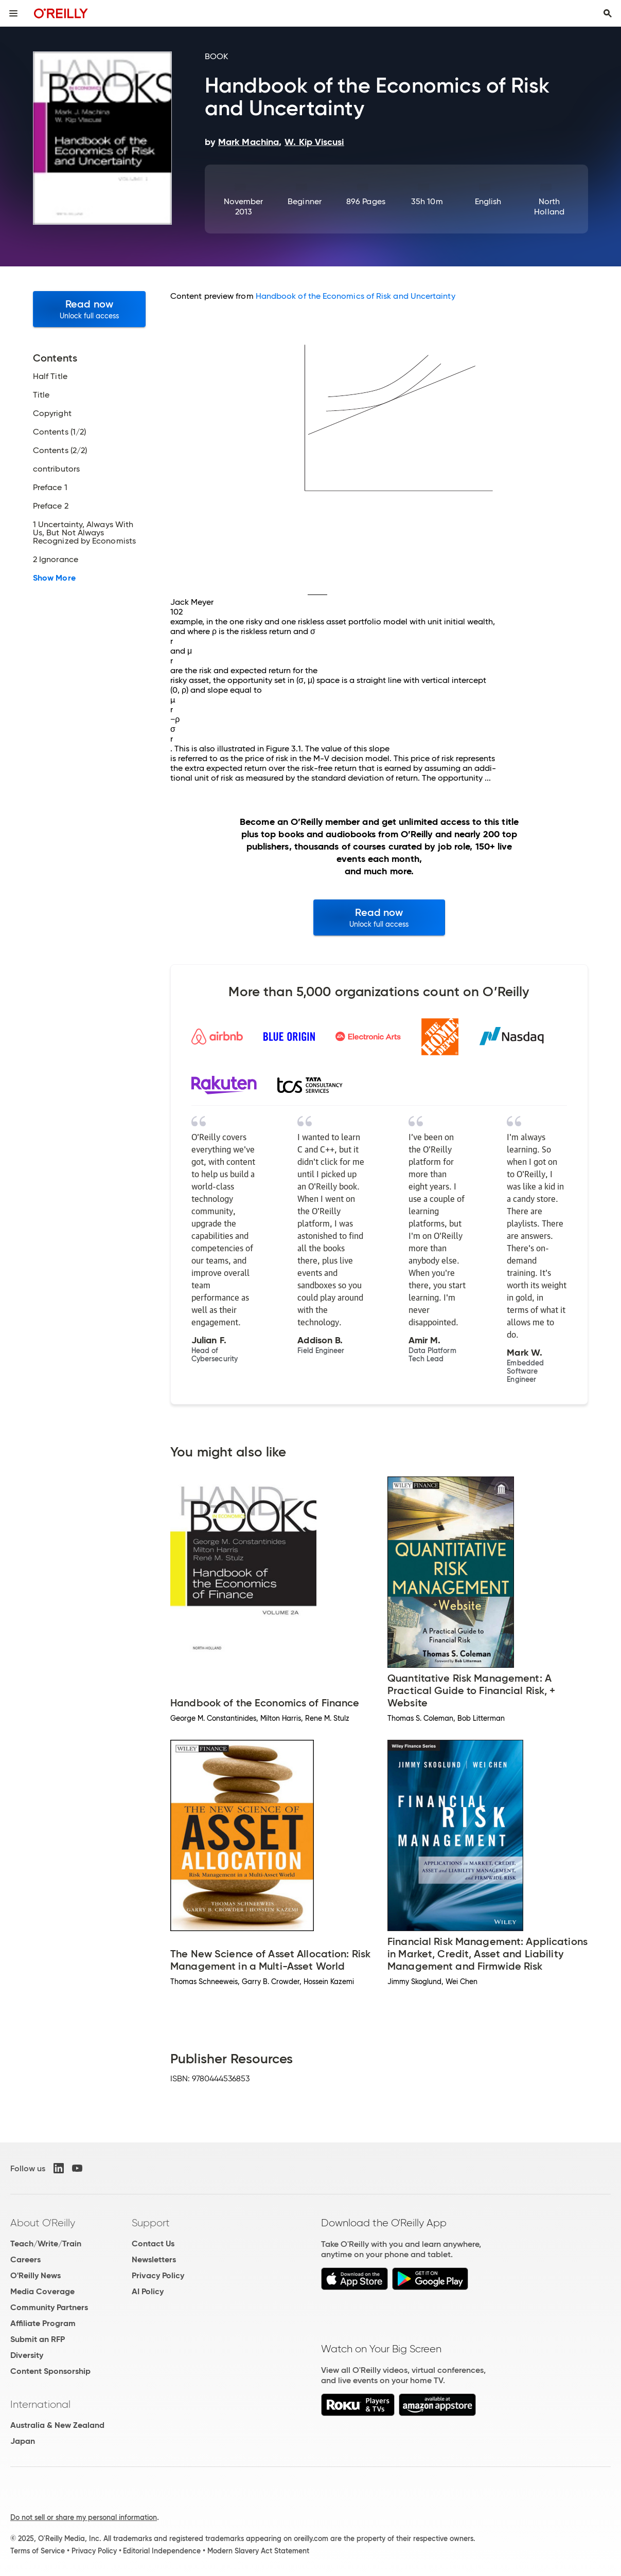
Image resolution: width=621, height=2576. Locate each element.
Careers (25, 2259)
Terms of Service (37, 2550)
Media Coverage (42, 2291)
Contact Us (153, 2243)
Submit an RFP (37, 2339)
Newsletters (154, 2259)
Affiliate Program (43, 2323)
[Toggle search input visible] (607, 13)
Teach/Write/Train (45, 2243)
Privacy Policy (158, 2275)
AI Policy (148, 2291)
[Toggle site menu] (13, 13)
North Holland (549, 206)
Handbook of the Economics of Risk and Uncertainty (355, 296)
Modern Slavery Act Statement (258, 2550)
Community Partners (49, 2307)
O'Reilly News (35, 2275)
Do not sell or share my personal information (83, 2517)
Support (151, 2223)
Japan (22, 2441)
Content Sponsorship (50, 2371)
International (40, 2404)
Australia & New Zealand (57, 2425)
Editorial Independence (162, 2550)
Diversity (26, 2355)
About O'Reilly (42, 2223)
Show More (54, 578)
